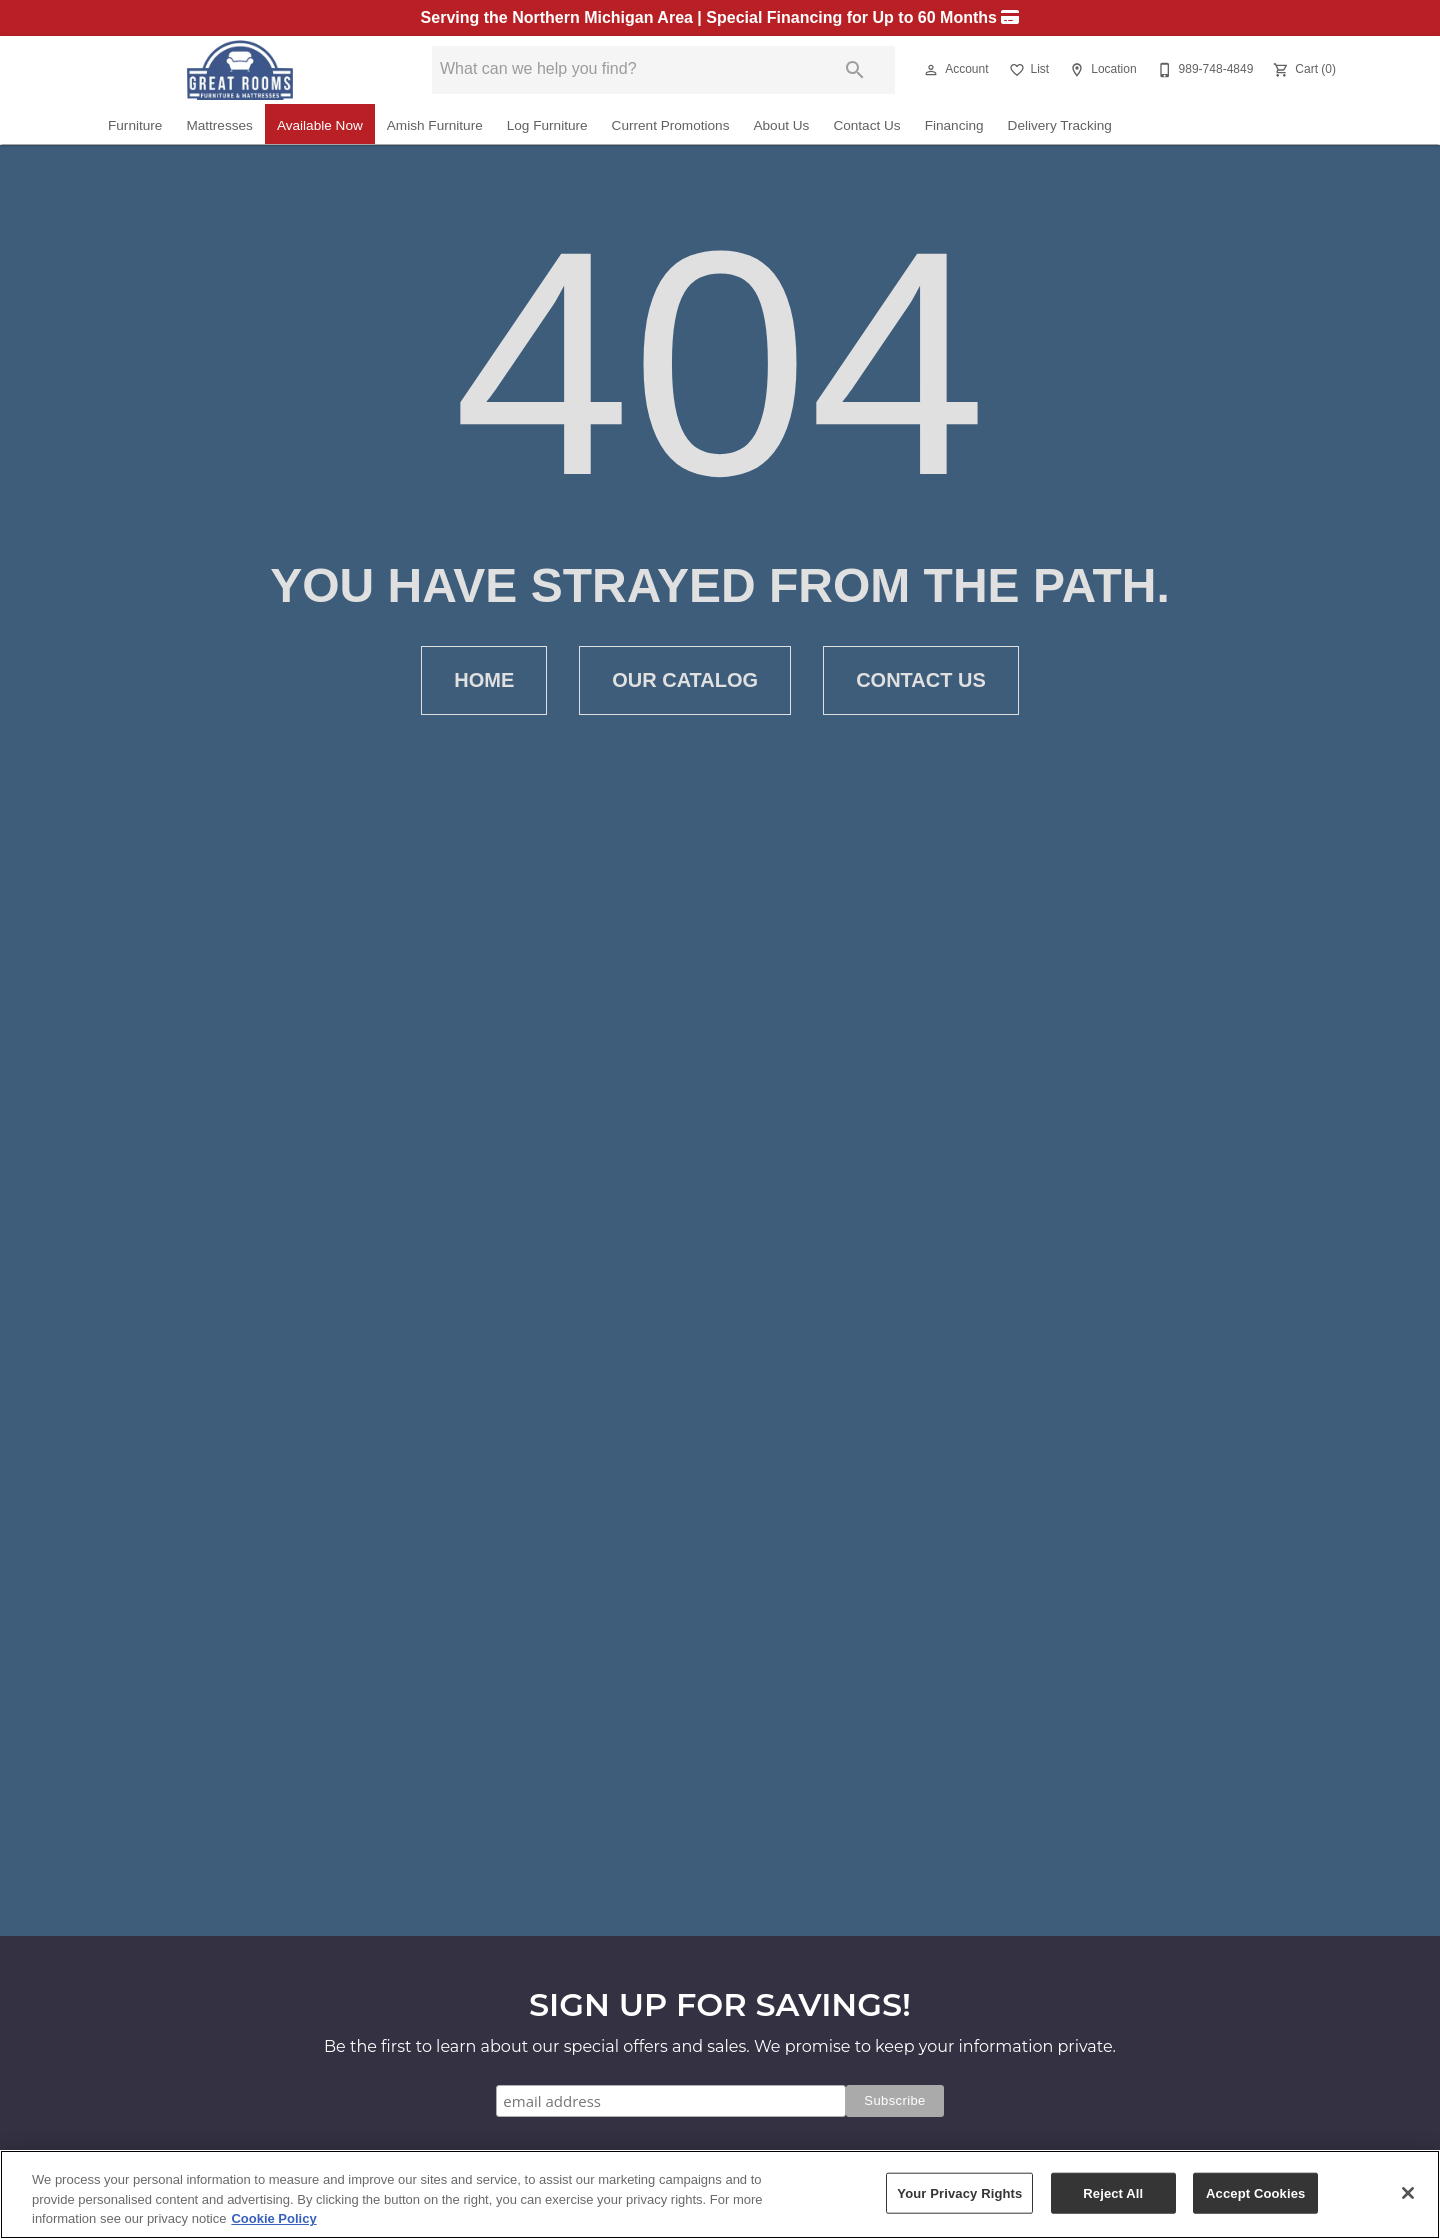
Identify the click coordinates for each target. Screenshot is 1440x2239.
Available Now (320, 125)
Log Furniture (547, 125)
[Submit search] (855, 70)
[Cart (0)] (1302, 70)
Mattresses (219, 125)
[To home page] (240, 70)
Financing (954, 125)
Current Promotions (671, 125)
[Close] (1408, 2193)
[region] (720, 2194)
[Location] (1100, 70)
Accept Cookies (1255, 2192)
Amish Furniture (435, 125)
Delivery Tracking (1060, 125)
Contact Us (866, 125)
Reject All (1113, 2192)
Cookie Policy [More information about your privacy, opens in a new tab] (273, 2218)
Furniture (135, 125)
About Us (781, 125)
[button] (931, 70)
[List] (1027, 70)
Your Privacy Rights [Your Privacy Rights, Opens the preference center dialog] (959, 2192)
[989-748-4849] (1203, 70)
